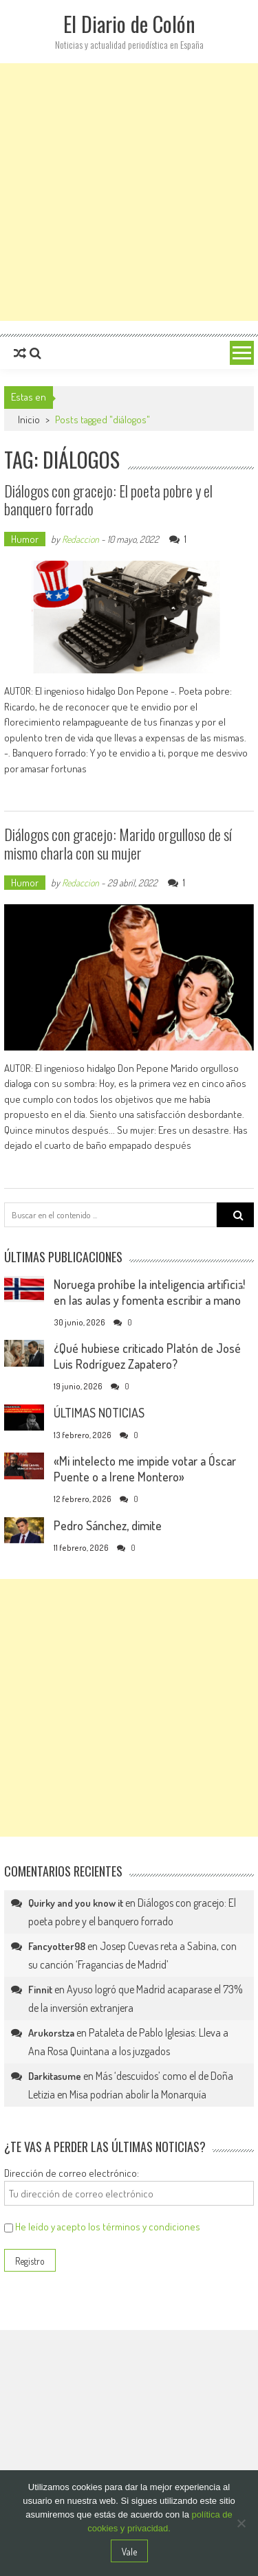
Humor (25, 539)
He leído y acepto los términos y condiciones (107, 2226)
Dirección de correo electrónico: (71, 2173)
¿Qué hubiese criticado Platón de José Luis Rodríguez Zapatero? (147, 1356)
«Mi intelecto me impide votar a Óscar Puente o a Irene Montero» (145, 1468)
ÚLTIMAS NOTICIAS (99, 1412)
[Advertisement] (129, 192)
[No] (241, 2523)
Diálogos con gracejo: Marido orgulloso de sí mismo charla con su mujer (118, 843)
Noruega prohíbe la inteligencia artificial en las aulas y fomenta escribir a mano (150, 1292)
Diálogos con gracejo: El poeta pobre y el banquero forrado (108, 499)
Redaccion (80, 539)
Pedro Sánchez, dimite (108, 1525)
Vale (129, 2551)
